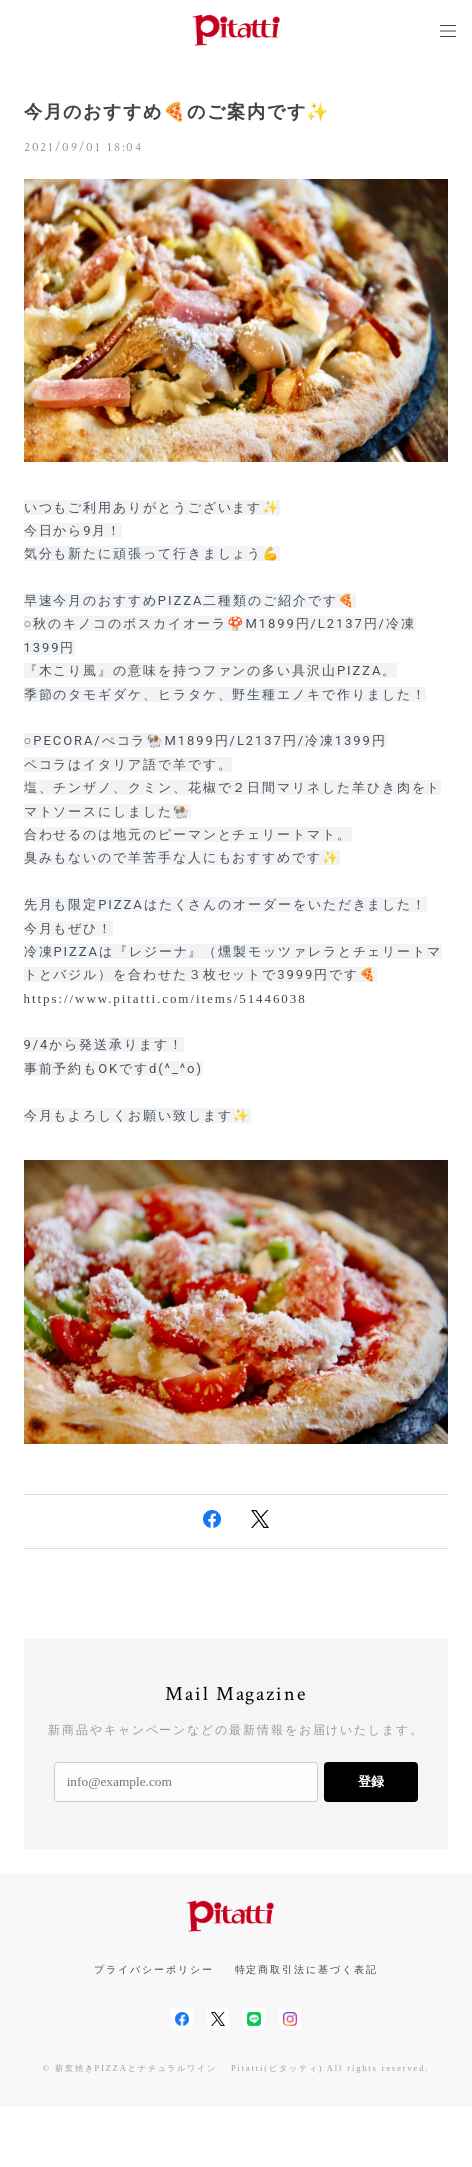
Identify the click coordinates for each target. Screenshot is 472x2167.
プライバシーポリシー (153, 1969)
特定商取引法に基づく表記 (306, 1969)
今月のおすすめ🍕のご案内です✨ (177, 112)
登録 (371, 1781)
